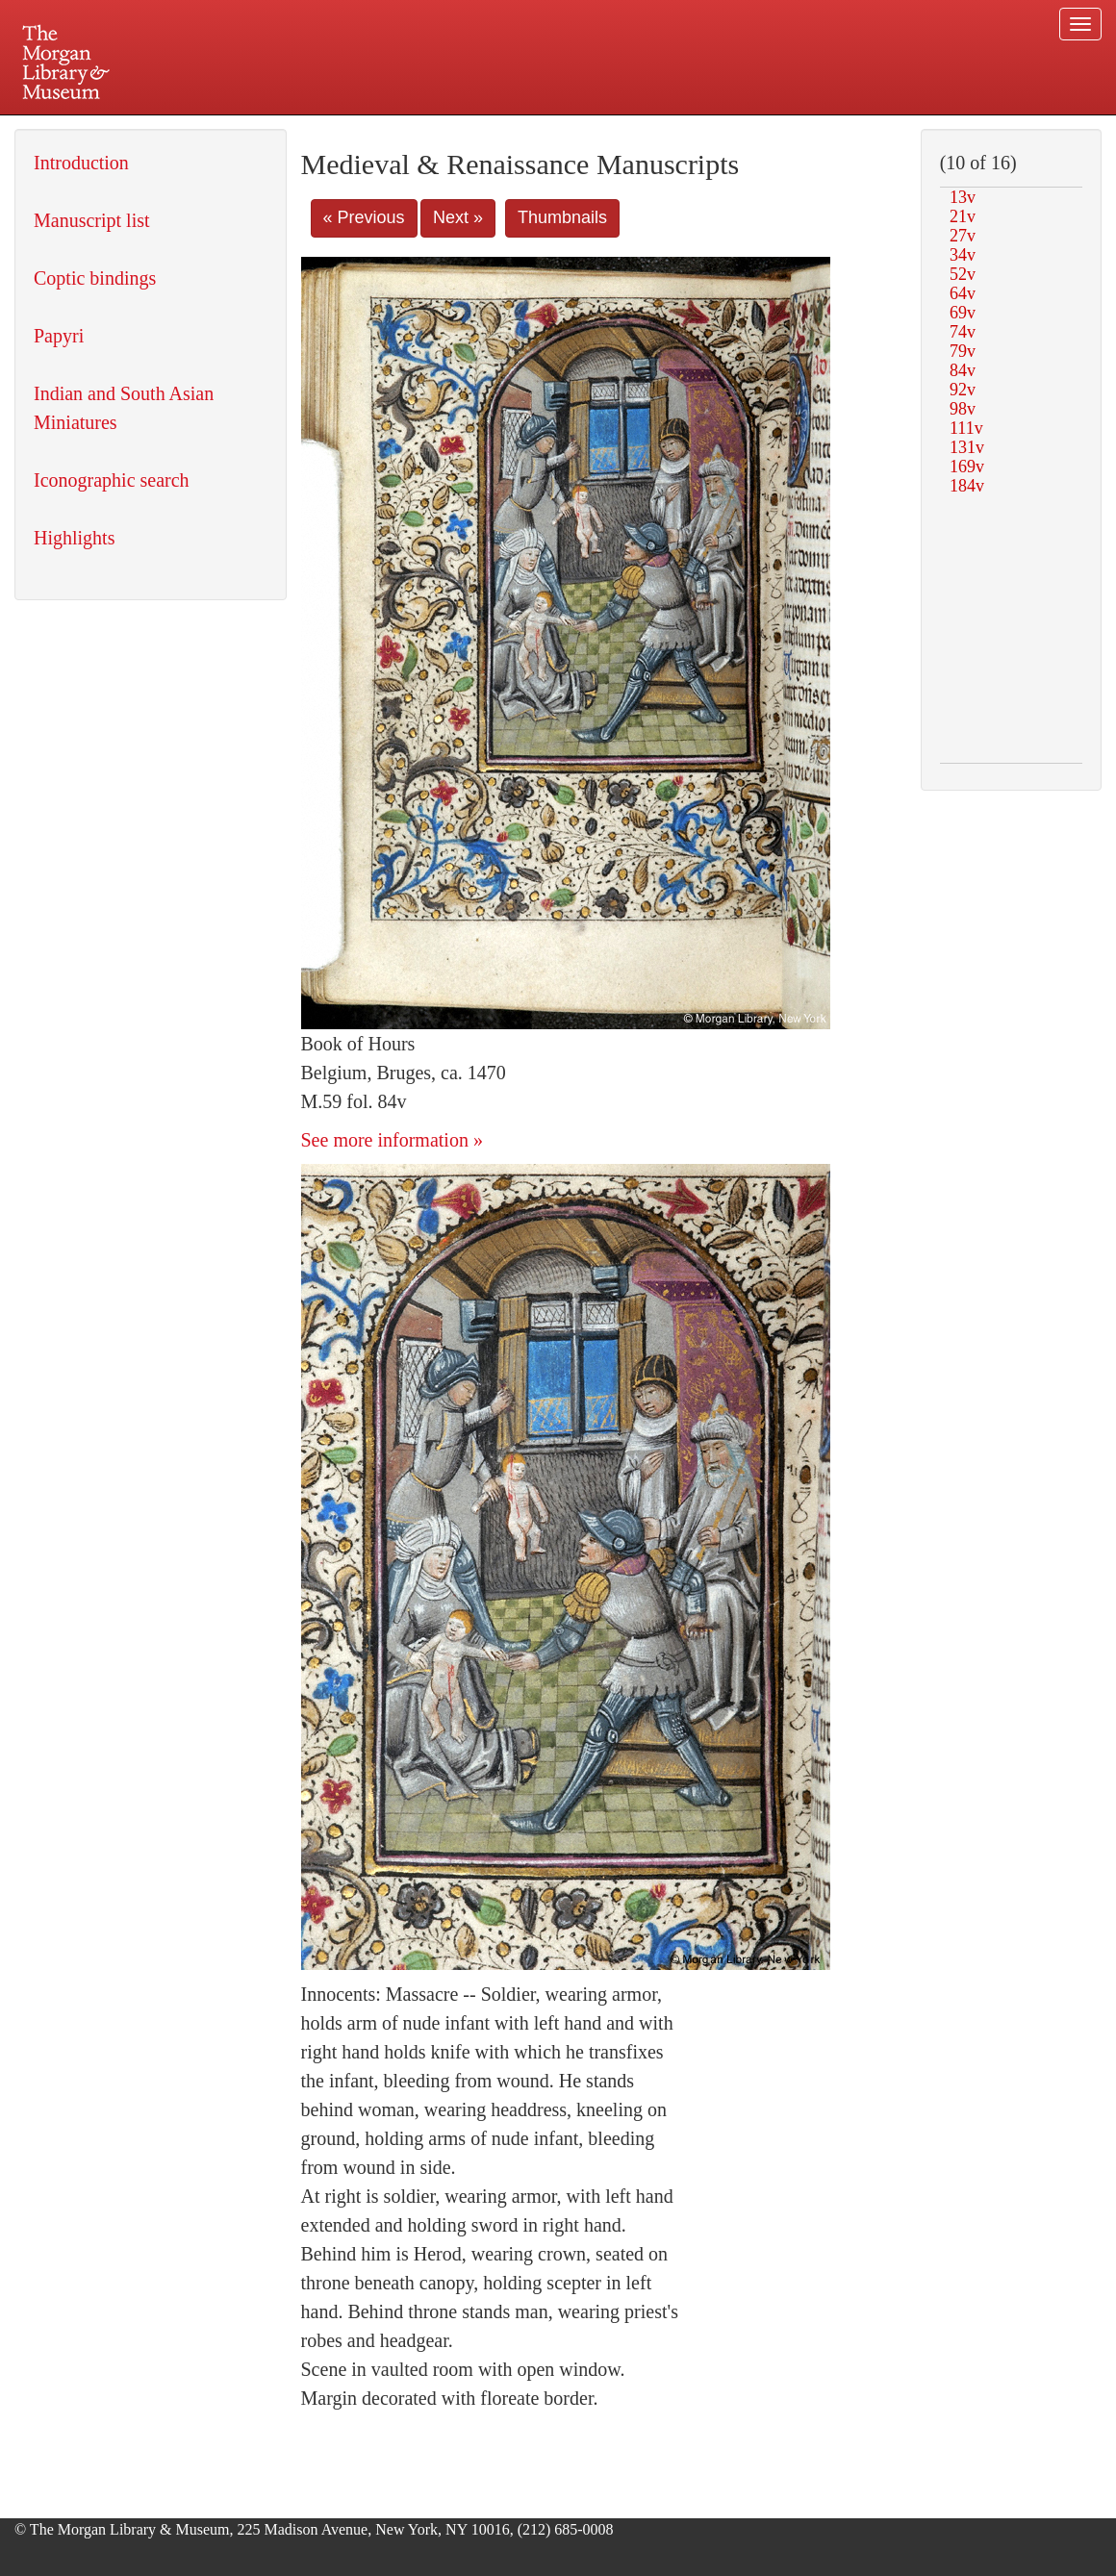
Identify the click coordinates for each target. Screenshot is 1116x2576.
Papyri (59, 335)
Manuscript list (92, 220)
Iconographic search (112, 480)
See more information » (392, 1139)
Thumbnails (562, 217)
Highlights (74, 537)
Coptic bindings (95, 278)
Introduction (81, 162)
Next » (458, 217)
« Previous (364, 217)
